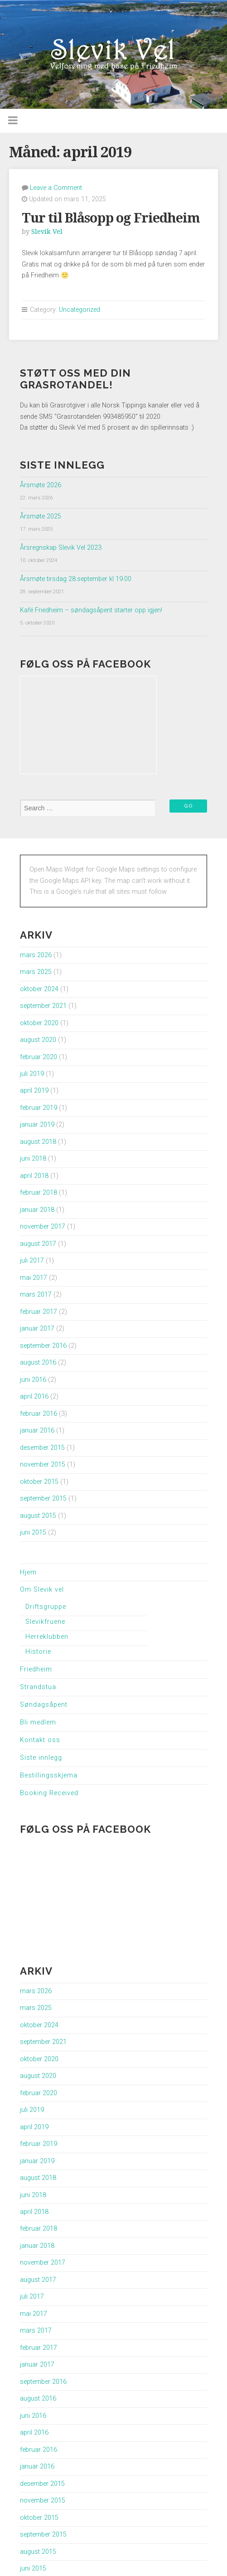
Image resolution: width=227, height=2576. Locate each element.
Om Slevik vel (42, 1589)
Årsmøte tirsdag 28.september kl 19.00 (75, 579)
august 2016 (38, 1362)
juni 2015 (33, 1532)
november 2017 (42, 1226)
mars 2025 (36, 972)
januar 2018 (37, 1210)
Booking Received (49, 1793)
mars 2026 (36, 955)
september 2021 (43, 1006)
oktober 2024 (39, 989)
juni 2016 (33, 1380)
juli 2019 (32, 1074)
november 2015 (42, 1464)
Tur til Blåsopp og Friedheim (111, 218)
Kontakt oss (40, 1740)
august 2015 (38, 1516)
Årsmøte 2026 (40, 485)
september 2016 (43, 1346)
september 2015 (43, 1498)
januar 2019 (37, 1124)
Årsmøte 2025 (40, 516)
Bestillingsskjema (48, 1775)
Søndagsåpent (44, 1705)
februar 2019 (38, 1108)
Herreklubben (46, 1637)
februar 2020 (38, 1057)
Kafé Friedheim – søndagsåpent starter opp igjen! (91, 610)
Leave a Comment (56, 188)
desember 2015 (42, 1448)
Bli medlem (38, 1722)
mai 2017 (33, 1278)
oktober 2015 (39, 1482)
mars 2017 (36, 1294)
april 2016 (34, 1396)
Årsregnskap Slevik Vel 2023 (60, 548)
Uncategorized (79, 310)
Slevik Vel (47, 231)
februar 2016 (38, 1414)
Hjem (28, 1572)
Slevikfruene (45, 1622)
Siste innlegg (41, 1758)
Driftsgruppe (45, 1607)
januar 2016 (37, 1430)
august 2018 (38, 1142)
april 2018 (34, 1176)
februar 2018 (38, 1192)
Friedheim (36, 1669)
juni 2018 (33, 1158)
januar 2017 (37, 1328)
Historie (38, 1652)
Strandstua (38, 1687)
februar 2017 (38, 1312)
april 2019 (34, 1090)
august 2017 (38, 1244)
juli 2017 (32, 1260)
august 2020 (38, 1040)
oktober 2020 (39, 1023)
